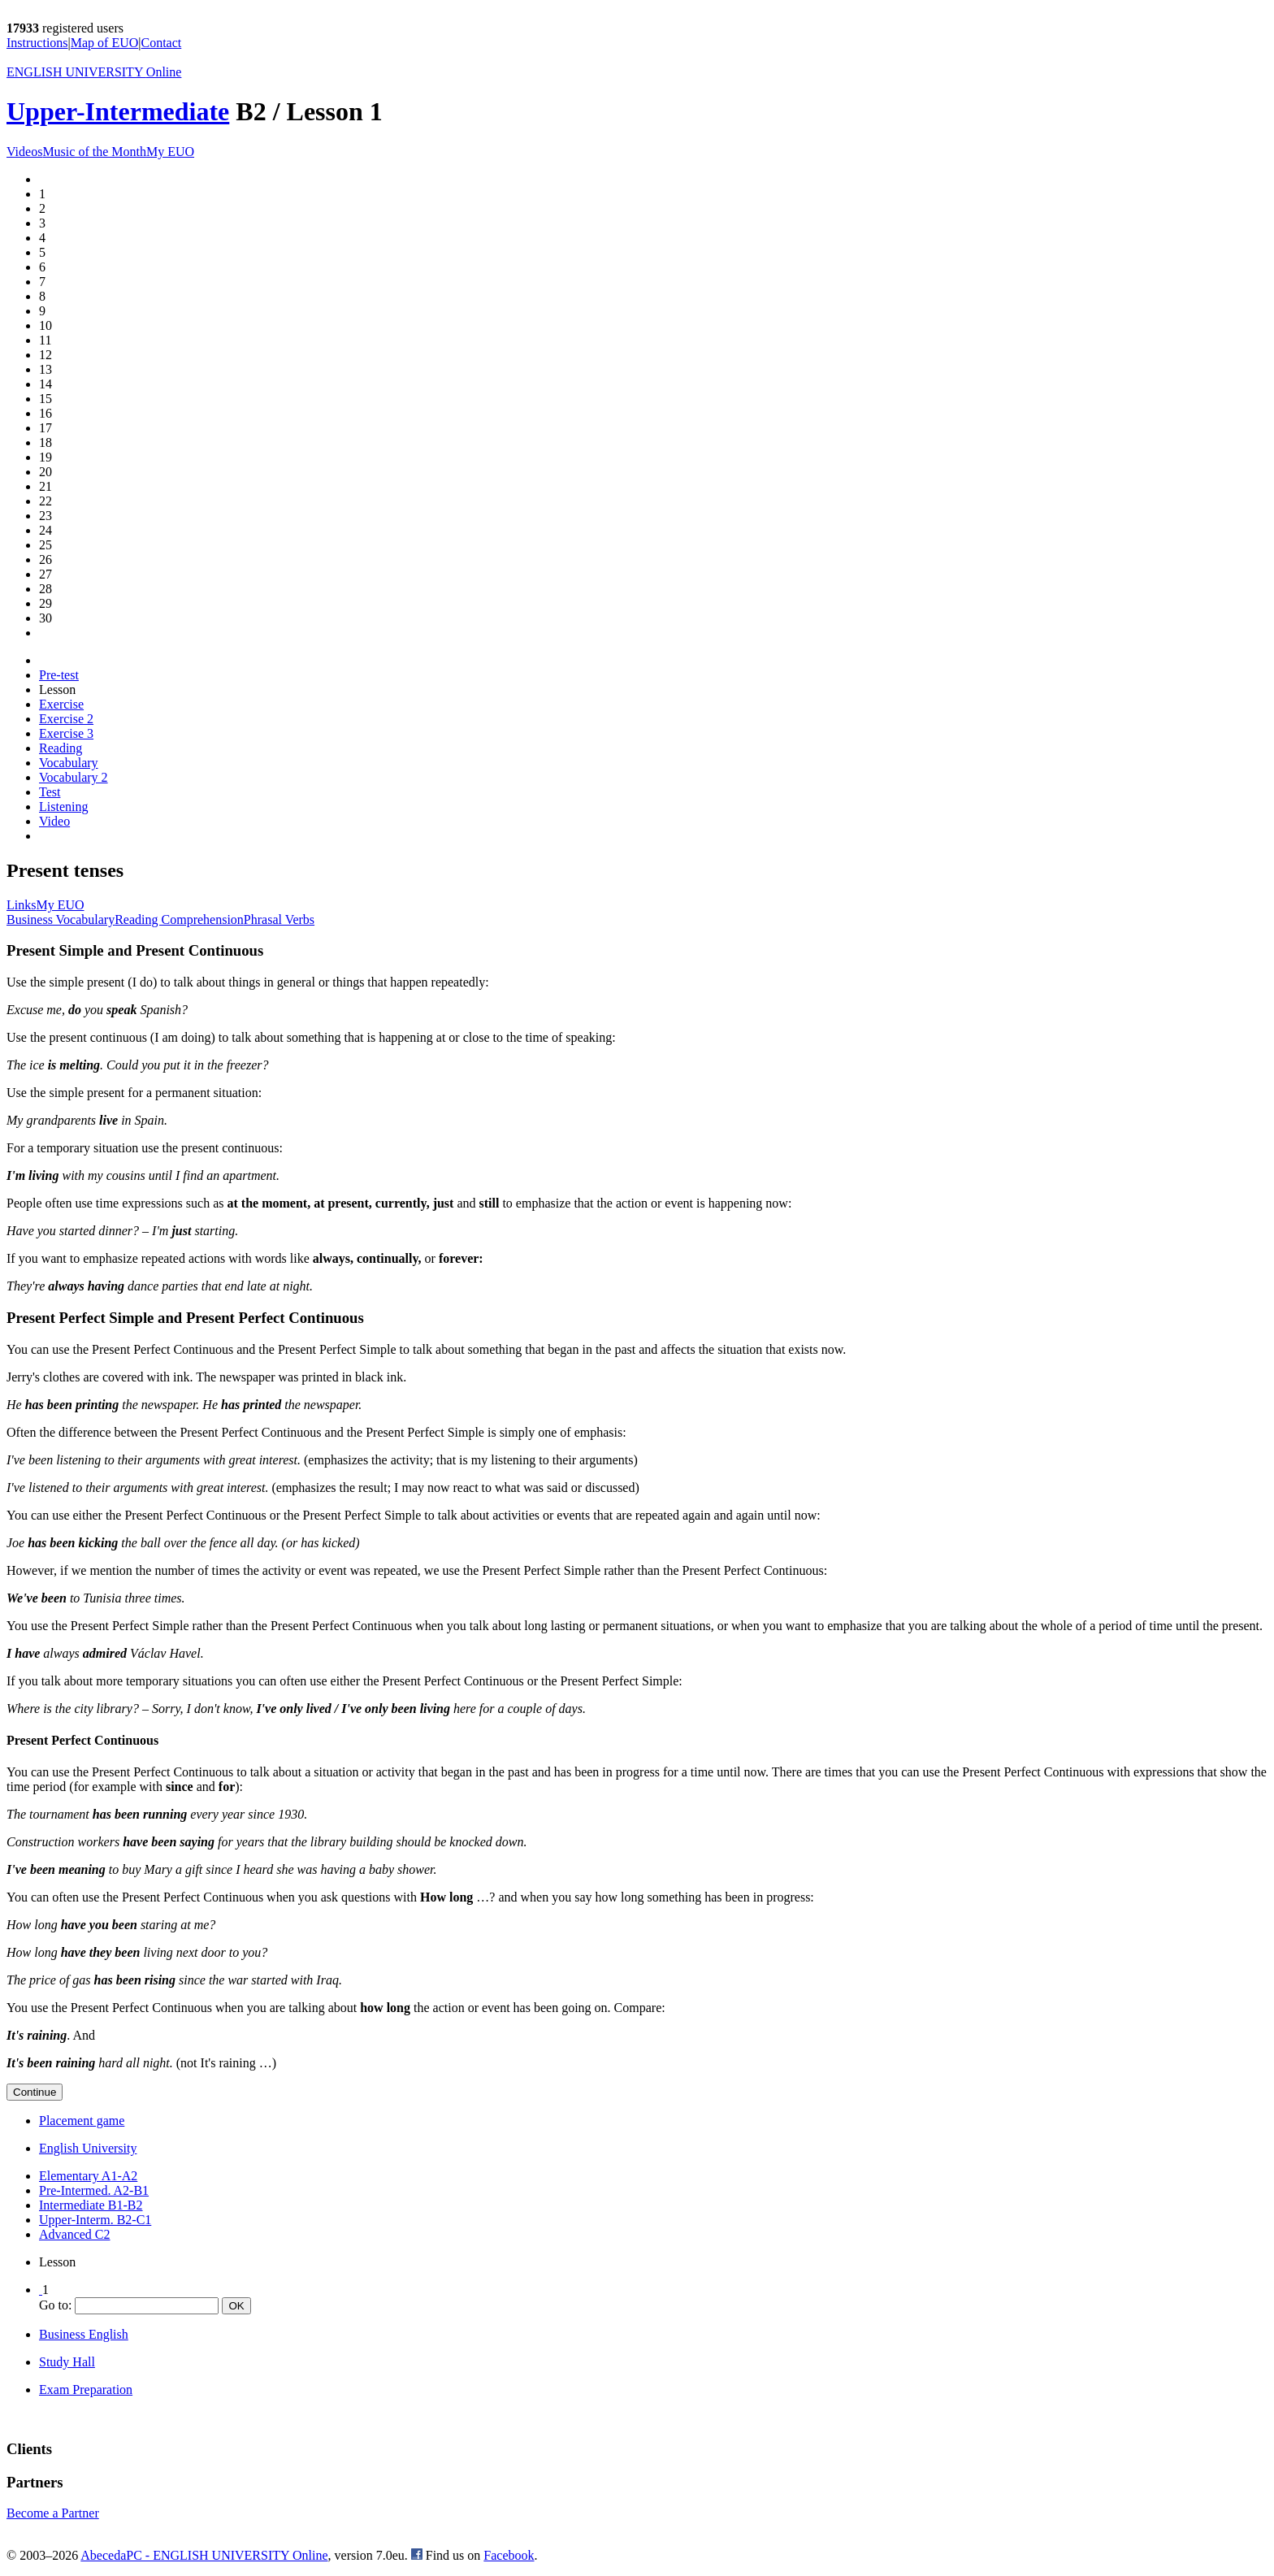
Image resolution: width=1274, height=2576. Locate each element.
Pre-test (59, 675)
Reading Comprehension (179, 919)
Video (54, 821)
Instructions (37, 43)
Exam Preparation (85, 2389)
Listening (63, 806)
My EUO (170, 151)
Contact (161, 43)
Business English (83, 2334)
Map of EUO (105, 43)
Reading (60, 748)
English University (87, 2148)
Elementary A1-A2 (88, 2176)
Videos (24, 151)
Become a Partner (52, 2513)
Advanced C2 (74, 2234)
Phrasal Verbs (279, 919)
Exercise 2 (66, 719)
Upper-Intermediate (117, 111)
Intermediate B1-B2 (91, 2205)
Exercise (61, 704)
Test (49, 792)
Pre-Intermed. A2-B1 (94, 2190)
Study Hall (67, 2362)
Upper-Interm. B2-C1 (95, 2220)
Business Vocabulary (60, 919)
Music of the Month (94, 151)
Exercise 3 (66, 733)
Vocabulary (68, 763)
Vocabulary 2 (73, 777)
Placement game (81, 2120)
